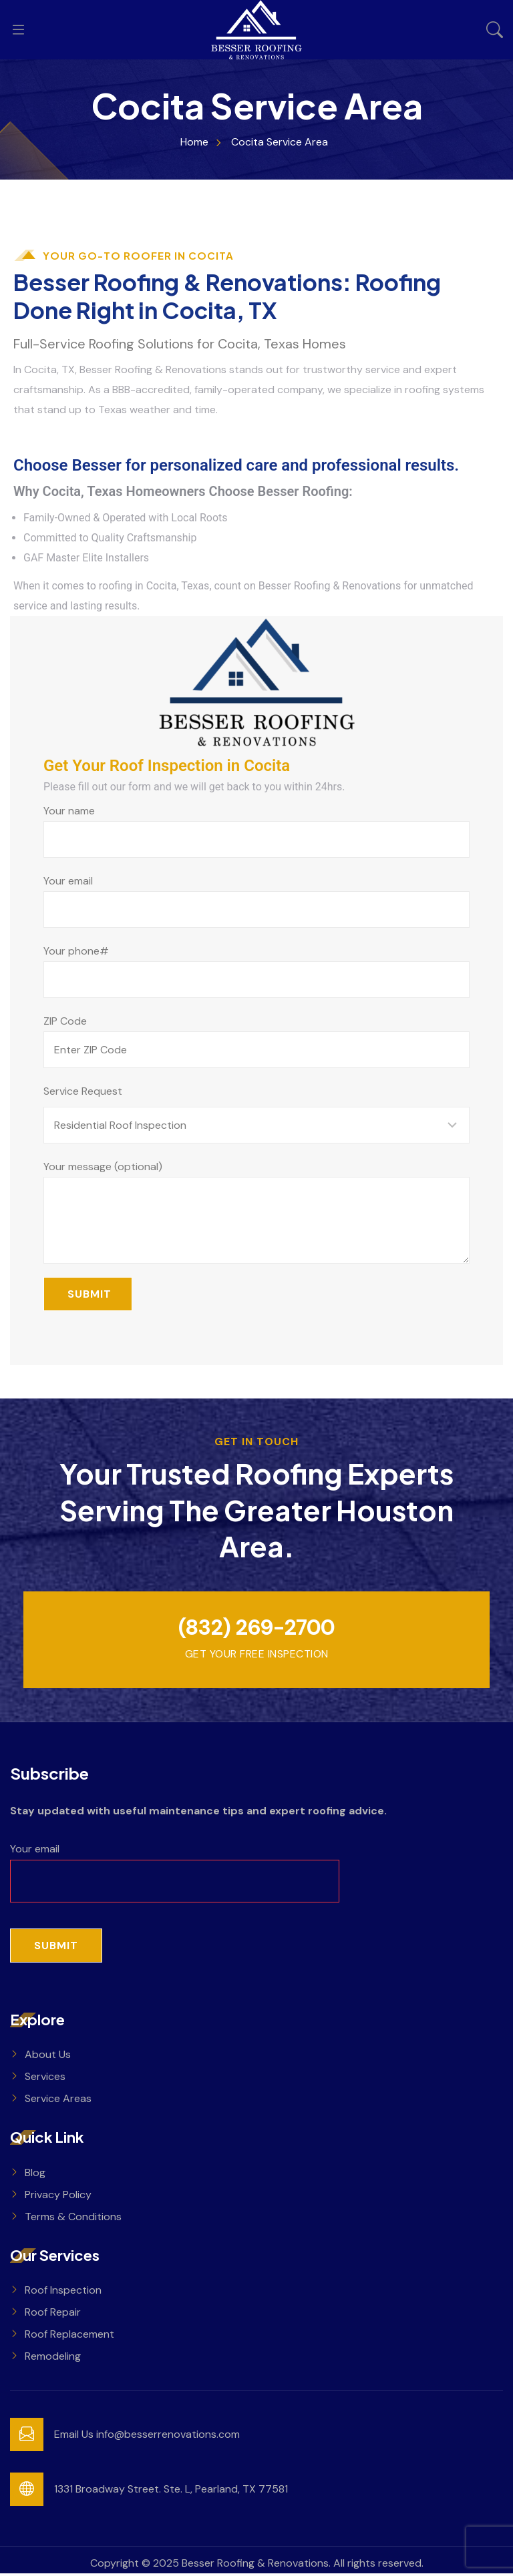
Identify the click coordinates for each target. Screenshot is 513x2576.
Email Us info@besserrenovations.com (147, 2437)
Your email (256, 901)
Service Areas (58, 2100)
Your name (256, 831)
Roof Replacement (69, 2337)
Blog (35, 2174)
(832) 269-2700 (256, 1629)
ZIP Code (256, 1041)
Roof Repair (53, 2315)
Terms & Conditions (73, 2219)
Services (45, 2078)
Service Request (82, 1091)
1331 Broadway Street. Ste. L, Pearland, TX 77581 (171, 2492)
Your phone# (256, 971)
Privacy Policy (58, 2196)
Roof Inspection (63, 2293)
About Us (48, 2056)
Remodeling (53, 2359)
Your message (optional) (256, 1212)
